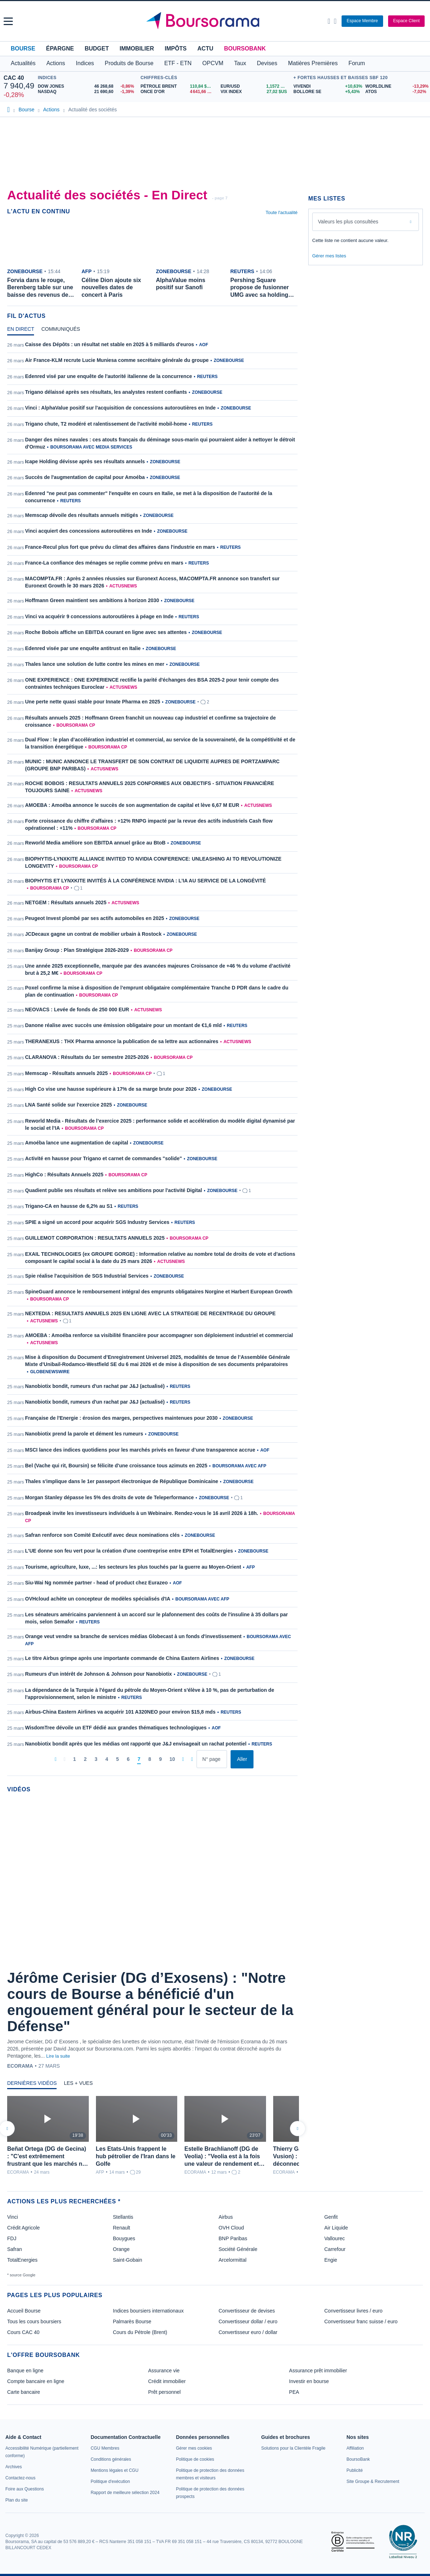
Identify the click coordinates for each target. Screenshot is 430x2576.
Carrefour (335, 2249)
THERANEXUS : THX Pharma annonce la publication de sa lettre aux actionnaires (121, 1041)
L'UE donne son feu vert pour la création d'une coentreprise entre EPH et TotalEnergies (129, 1551)
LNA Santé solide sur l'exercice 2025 (68, 1105)
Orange (121, 2249)
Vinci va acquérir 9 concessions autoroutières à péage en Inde (99, 616)
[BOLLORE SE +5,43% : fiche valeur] (327, 92)
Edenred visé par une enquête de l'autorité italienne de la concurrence (108, 376)
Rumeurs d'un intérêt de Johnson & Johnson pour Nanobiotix (98, 1674)
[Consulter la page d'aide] (335, 21)
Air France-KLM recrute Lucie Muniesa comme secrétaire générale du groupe (117, 360)
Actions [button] (55, 63)
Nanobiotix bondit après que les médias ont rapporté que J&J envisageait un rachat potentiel (135, 1744)
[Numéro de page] (212, 1759)
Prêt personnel (164, 2392)
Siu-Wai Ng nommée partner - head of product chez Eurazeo (96, 1582)
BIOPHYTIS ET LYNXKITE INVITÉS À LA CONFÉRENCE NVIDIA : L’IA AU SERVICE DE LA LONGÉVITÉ (145, 880)
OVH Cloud (231, 2228)
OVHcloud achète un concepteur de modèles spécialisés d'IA (97, 1599)
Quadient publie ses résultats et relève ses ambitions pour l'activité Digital (113, 1190)
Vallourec (334, 2238)
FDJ (11, 2238)
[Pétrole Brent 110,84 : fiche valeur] (177, 86)
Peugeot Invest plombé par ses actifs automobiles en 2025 (94, 918)
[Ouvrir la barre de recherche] (329, 21)
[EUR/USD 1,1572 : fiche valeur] (255, 86)
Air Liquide (336, 2228)
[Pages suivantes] (183, 1759)
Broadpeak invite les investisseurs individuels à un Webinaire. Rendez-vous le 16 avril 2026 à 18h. (141, 1513)
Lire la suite (58, 2056)
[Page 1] (74, 1759)
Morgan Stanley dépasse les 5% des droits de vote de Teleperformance (109, 1497)
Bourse (23, 48)
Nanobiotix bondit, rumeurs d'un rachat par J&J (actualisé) (95, 1386)
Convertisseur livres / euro (353, 2311)
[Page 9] (160, 1759)
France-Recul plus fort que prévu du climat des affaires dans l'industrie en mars (120, 547)
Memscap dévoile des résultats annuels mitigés (81, 515)
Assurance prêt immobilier (318, 2370)
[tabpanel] (152, 1054)
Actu (205, 48)
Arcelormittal (233, 2260)
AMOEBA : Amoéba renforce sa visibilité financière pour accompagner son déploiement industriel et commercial (159, 1335)
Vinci (12, 2217)
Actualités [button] (23, 63)
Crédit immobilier (167, 2381)
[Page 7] (139, 1759)
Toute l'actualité (282, 212)
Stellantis (123, 2217)
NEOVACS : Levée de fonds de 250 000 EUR (77, 1009)
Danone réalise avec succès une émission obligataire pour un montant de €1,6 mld (123, 1025)
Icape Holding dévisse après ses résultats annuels (85, 461)
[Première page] (55, 1759)
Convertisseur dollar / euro (248, 2321)
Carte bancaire (23, 2392)
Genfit (331, 2217)
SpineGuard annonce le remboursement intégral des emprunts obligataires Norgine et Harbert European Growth (159, 1291)
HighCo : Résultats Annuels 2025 (64, 1174)
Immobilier (137, 48)
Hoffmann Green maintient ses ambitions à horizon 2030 (92, 600)
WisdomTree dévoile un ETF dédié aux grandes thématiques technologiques (116, 1727)
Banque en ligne (25, 2370)
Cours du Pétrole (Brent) (140, 2332)
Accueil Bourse (23, 2311)
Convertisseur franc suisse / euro (361, 2321)
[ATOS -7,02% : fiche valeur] (395, 92)
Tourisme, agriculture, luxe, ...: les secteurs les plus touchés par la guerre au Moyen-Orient (133, 1567)
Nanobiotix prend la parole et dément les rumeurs (84, 1434)
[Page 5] (117, 1759)
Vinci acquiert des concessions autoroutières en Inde (88, 531)
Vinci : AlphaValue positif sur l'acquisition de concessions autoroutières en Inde (120, 408)
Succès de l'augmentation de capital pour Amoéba (85, 477)
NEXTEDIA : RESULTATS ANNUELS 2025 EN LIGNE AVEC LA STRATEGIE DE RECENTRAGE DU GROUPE (150, 1313)
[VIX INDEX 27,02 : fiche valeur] (255, 92)
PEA (294, 2392)
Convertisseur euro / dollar (248, 2332)
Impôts (176, 48)
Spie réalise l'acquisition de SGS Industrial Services (87, 1276)
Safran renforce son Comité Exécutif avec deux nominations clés (102, 1535)
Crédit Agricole (23, 2228)
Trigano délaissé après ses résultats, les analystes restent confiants (106, 392)
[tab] (20, 330)
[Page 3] (96, 1759)
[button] (8, 21)
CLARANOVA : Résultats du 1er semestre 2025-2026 (87, 1057)
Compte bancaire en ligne (35, 2381)
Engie (330, 2260)
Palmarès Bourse (132, 2321)
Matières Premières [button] (313, 63)
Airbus (226, 2217)
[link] (13, 2466)
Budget (96, 48)
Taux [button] (240, 63)
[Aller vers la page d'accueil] (216, 21)
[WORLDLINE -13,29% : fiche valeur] (395, 86)
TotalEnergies (22, 2260)
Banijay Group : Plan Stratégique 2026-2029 (77, 950)
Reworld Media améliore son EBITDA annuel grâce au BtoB (95, 843)
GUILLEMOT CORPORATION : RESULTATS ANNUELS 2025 (95, 1238)
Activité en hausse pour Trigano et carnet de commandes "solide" (103, 1158)
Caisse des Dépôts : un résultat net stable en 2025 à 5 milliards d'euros (109, 344)
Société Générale (238, 2249)
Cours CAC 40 (23, 2332)
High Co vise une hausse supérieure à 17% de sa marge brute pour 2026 (111, 1089)
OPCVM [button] (212, 63)
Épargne (60, 48)
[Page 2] (85, 1759)
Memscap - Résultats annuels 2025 (66, 1073)
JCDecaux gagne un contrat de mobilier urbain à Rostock (93, 934)
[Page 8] (149, 1759)
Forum (356, 63)
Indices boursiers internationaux (148, 2311)
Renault (121, 2228)
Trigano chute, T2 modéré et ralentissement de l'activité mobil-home (106, 424)
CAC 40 (14, 78)
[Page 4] (106, 1759)
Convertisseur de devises (247, 2311)
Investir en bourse (309, 2381)
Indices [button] (85, 63)
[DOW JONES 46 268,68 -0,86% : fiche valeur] (87, 86)
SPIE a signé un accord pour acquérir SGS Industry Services (97, 1222)
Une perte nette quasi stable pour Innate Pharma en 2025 (92, 701)
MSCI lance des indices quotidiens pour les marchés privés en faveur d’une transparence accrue (140, 1450)
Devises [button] (267, 63)
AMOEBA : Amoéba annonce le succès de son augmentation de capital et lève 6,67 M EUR (132, 805)
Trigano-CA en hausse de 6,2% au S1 (69, 1206)
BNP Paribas (233, 2238)
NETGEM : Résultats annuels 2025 (65, 902)
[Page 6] (128, 1759)
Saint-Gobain (127, 2260)
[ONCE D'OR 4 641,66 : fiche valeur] (177, 92)
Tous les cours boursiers (34, 2321)
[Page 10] (172, 1759)
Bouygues (124, 2238)
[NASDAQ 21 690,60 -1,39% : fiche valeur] (87, 92)
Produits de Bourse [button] (129, 63)
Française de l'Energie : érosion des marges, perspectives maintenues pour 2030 (121, 1418)
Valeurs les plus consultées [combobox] (348, 221)
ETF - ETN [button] (178, 63)
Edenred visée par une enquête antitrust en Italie (83, 648)
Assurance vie (164, 2370)
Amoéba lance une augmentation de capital (76, 1143)
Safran (14, 2249)
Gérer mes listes (329, 255)
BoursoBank (245, 48)
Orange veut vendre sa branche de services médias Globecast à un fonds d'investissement (133, 1636)
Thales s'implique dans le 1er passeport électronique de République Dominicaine (121, 1481)
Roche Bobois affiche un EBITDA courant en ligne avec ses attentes (106, 632)
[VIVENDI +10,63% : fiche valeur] (327, 86)
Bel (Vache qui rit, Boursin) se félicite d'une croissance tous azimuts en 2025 (116, 1465)
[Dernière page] (192, 1759)
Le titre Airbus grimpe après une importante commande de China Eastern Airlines (122, 1658)
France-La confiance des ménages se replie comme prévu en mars (104, 563)
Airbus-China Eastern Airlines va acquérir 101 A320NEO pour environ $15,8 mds (120, 1712)
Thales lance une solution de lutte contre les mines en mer (94, 664)
